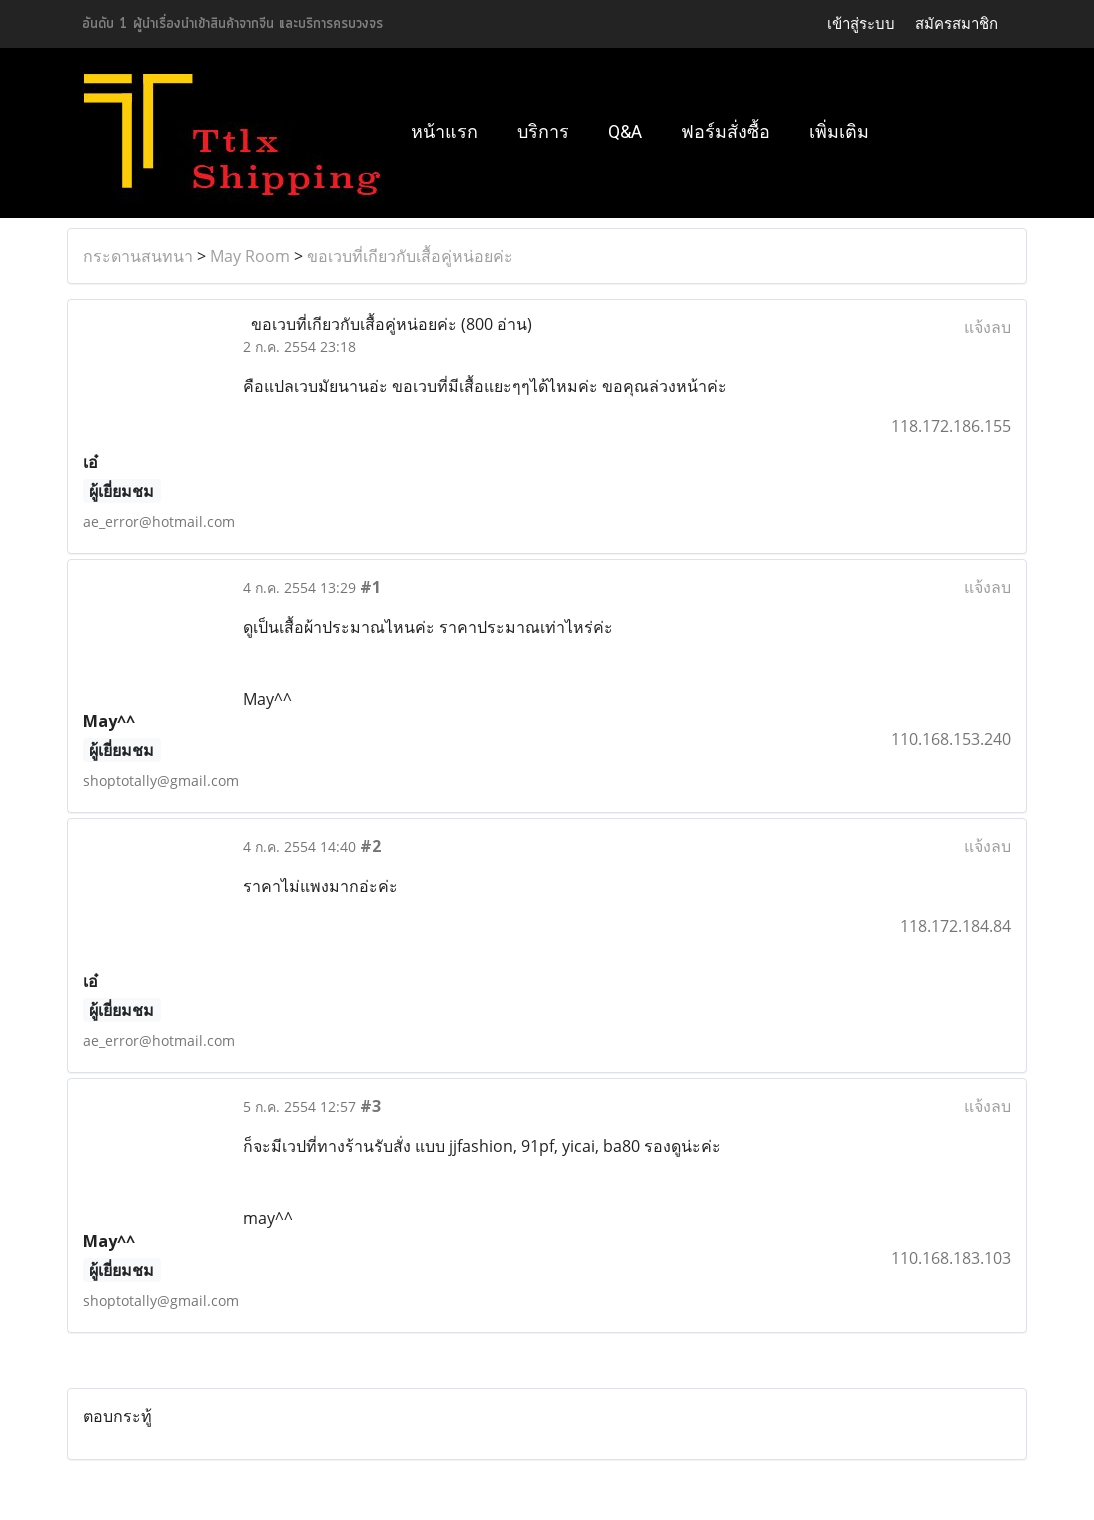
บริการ (543, 131)
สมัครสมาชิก (956, 23)
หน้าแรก (444, 131)
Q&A (625, 131)
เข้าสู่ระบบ (861, 23)
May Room (250, 256)
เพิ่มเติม (839, 131)
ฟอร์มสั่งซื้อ (725, 131)
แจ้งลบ (987, 327)
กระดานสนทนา (138, 256)
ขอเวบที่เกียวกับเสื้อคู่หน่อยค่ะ (410, 256)
